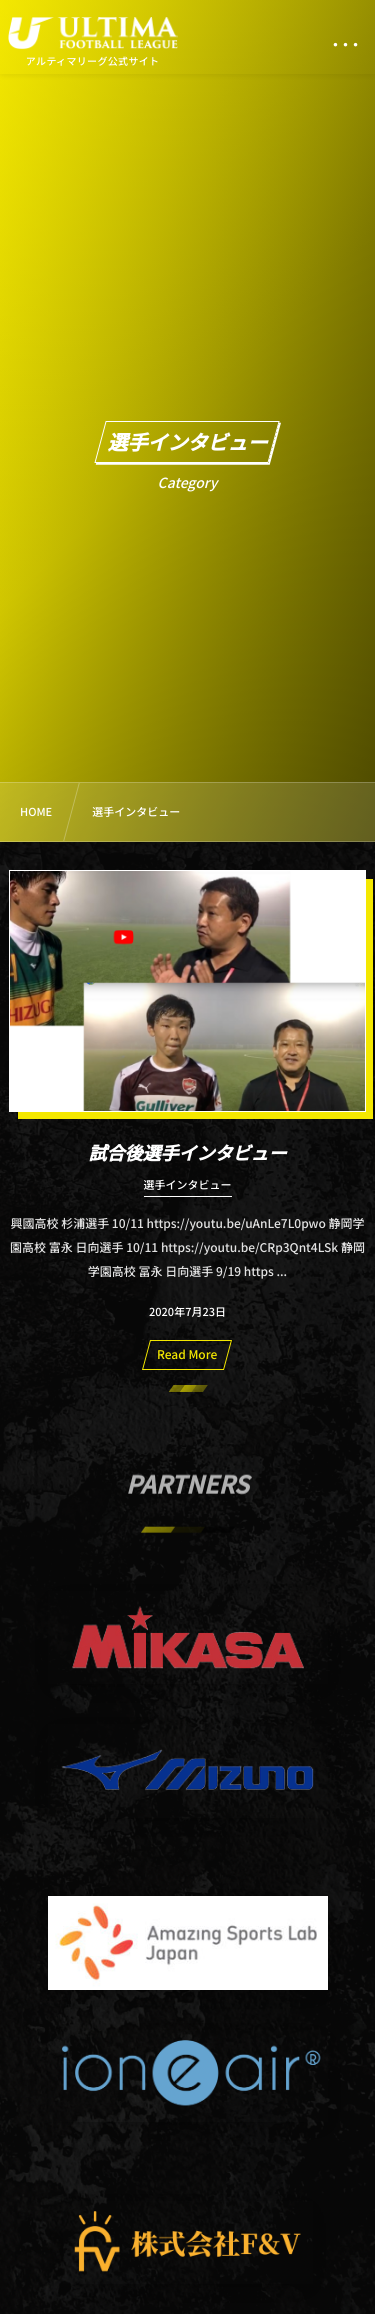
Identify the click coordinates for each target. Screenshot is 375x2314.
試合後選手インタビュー (188, 1153)
